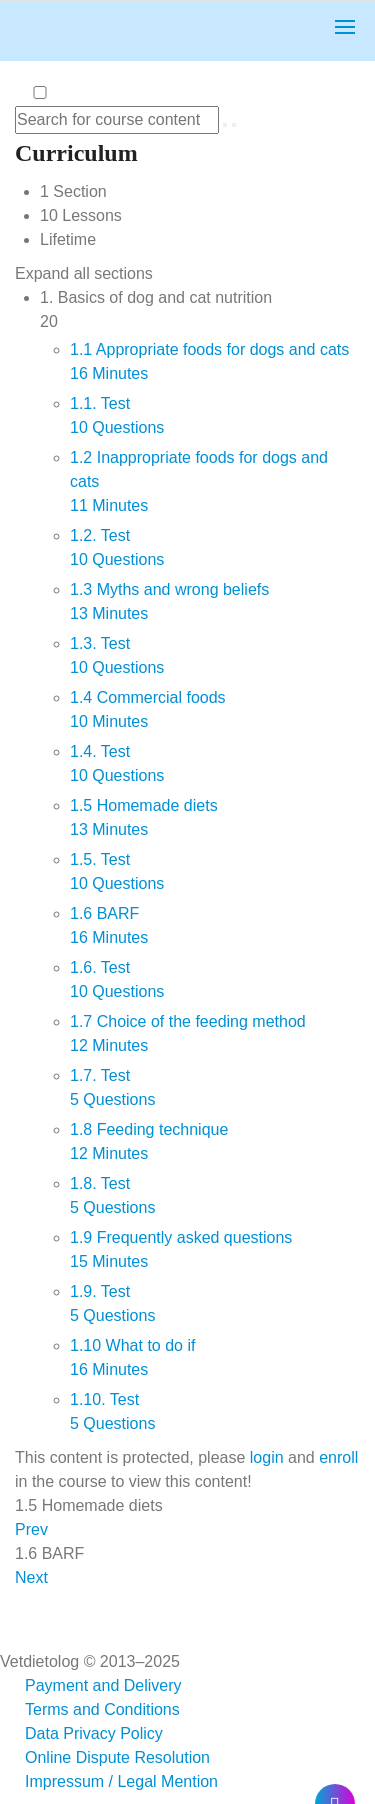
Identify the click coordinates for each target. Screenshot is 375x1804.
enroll (338, 1457)
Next (31, 1577)
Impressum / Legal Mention (121, 1781)
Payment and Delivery (103, 1685)
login (267, 1457)
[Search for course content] (225, 125)
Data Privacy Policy (94, 1733)
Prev (31, 1529)
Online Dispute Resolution (117, 1757)
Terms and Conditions (102, 1709)
